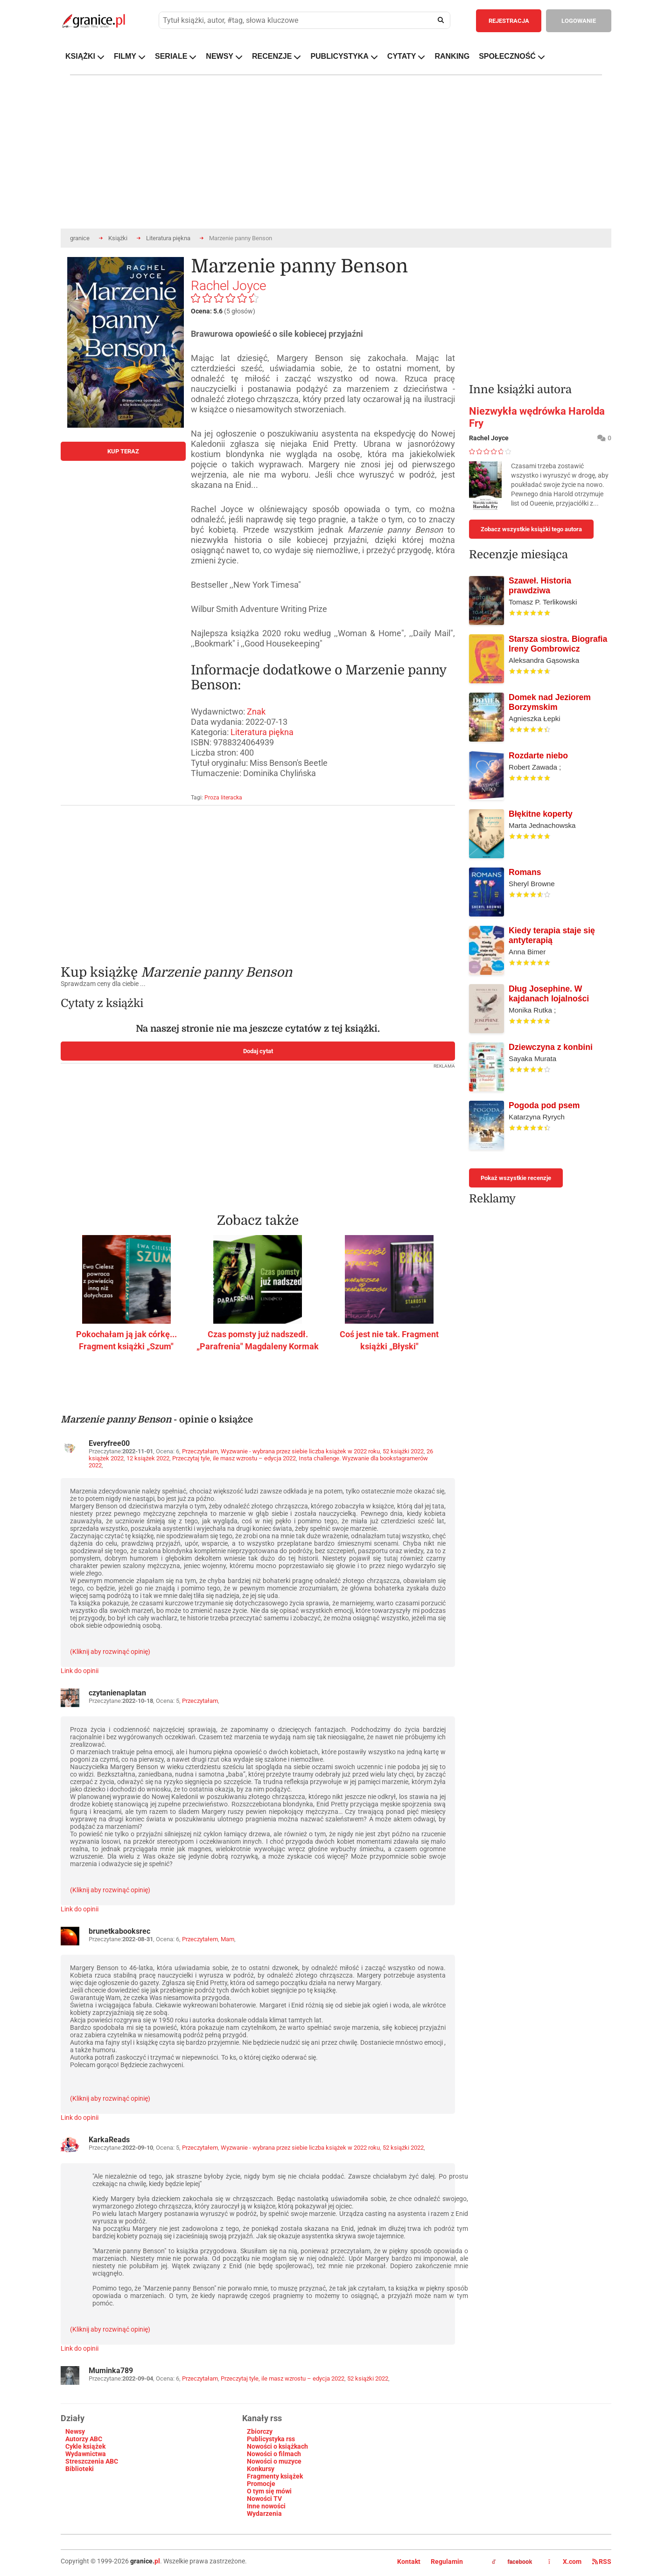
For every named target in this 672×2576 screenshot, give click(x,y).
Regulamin (447, 2561)
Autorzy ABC (83, 2439)
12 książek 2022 (147, 1458)
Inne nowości (266, 2506)
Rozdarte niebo (538, 755)
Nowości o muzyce (274, 2461)
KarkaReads (109, 2139)
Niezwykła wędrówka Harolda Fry (537, 417)
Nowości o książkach (277, 2446)
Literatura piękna (168, 238)
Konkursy (260, 2468)
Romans (525, 872)
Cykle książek (85, 2446)
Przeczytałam (200, 1451)
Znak (256, 711)
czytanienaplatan (117, 1692)
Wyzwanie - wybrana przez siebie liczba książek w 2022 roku (300, 1451)
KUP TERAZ (123, 451)
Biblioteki (79, 2468)
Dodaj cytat (258, 1051)
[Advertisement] (258, 878)
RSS (601, 2561)
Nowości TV (264, 2498)
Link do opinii (79, 1670)
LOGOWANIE (578, 20)
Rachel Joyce (228, 285)
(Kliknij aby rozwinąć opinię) (110, 1651)
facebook (512, 2562)
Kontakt (408, 2561)
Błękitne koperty (541, 814)
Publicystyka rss (271, 2439)
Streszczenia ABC (91, 2461)
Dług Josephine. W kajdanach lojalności (549, 993)
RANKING (451, 56)
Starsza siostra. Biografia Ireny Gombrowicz (558, 643)
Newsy (75, 2431)
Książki (117, 238)
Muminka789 (111, 2370)
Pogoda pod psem (544, 1105)
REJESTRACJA (509, 20)
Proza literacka (223, 797)
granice (80, 238)
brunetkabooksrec (119, 1931)
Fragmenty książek (275, 2476)
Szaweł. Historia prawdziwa (540, 585)
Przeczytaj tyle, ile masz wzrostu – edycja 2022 (234, 1458)
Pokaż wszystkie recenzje (516, 1177)
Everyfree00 (109, 1443)
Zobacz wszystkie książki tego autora (531, 529)
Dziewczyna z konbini (551, 1047)
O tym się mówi (269, 2491)
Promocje (261, 2483)
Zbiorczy (260, 2431)
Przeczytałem (200, 1939)
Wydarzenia (264, 2513)
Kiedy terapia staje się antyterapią (552, 935)
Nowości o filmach (274, 2454)
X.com (565, 2561)
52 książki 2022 (403, 1451)
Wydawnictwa (85, 2454)
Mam (227, 1939)
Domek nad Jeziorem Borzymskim (550, 702)
